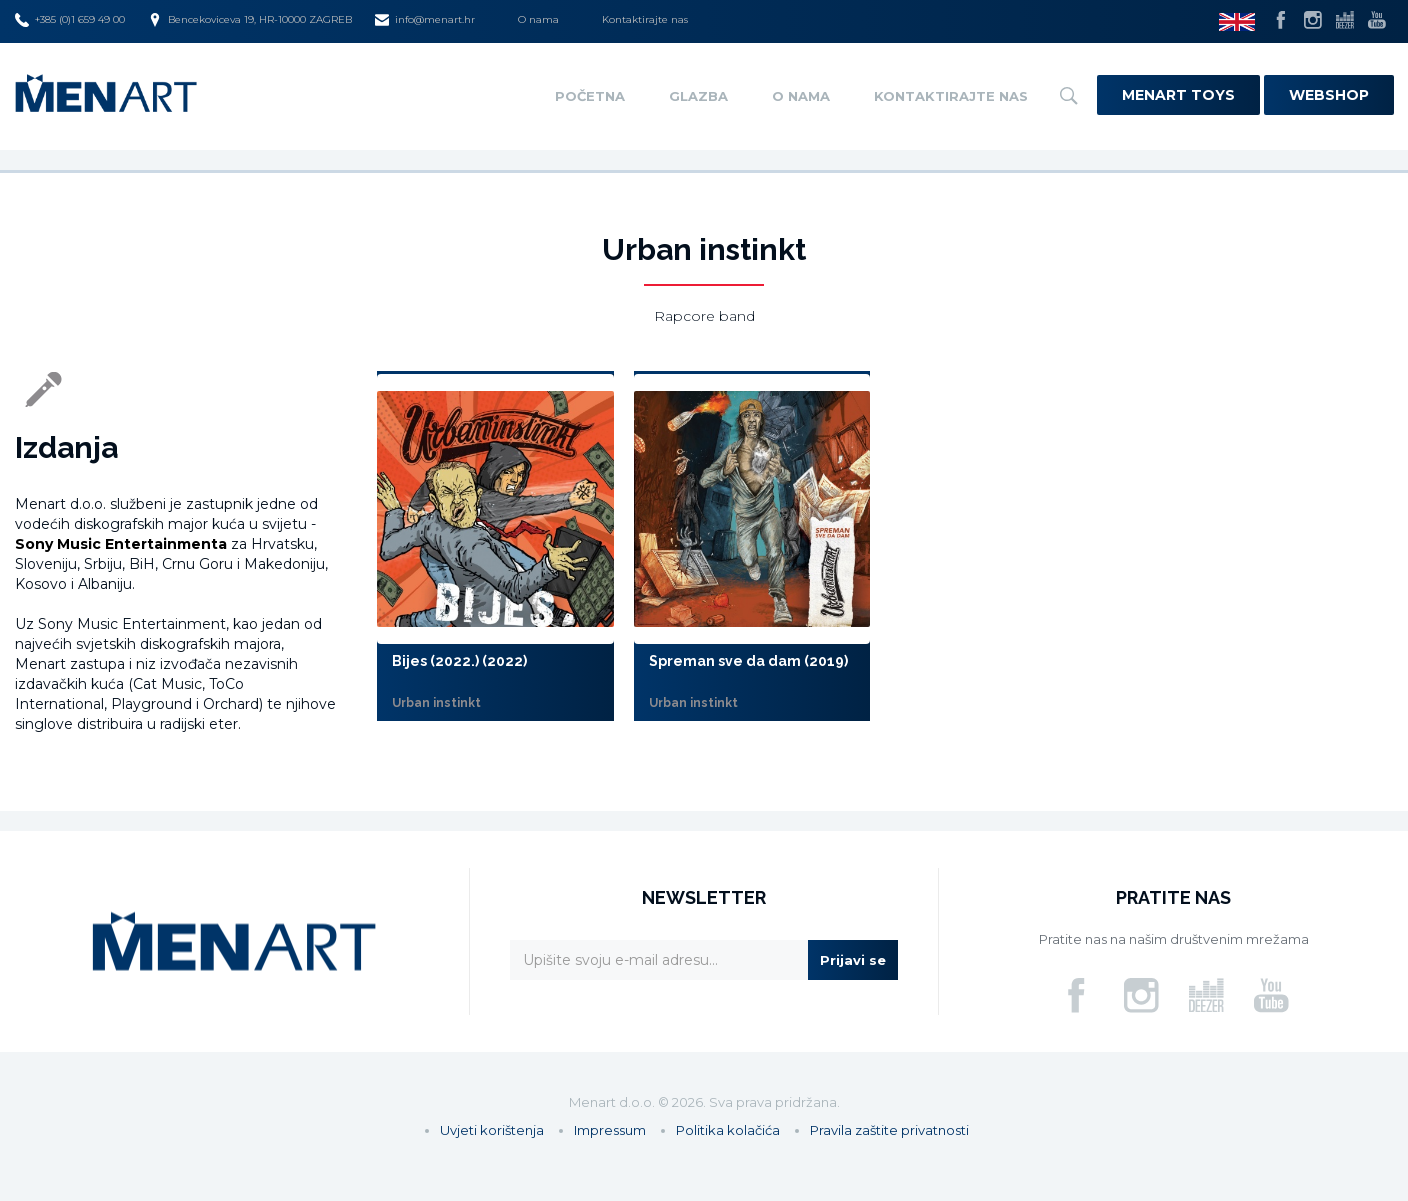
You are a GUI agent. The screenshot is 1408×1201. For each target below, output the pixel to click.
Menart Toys (1178, 95)
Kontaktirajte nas (645, 19)
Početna (590, 96)
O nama (538, 19)
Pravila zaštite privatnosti (889, 1130)
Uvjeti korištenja (492, 1130)
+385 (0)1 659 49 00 (70, 20)
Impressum (610, 1130)
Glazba (698, 96)
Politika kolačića (728, 1130)
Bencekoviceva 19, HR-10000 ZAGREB (250, 20)
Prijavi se (853, 960)
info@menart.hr (425, 20)
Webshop (1329, 95)
